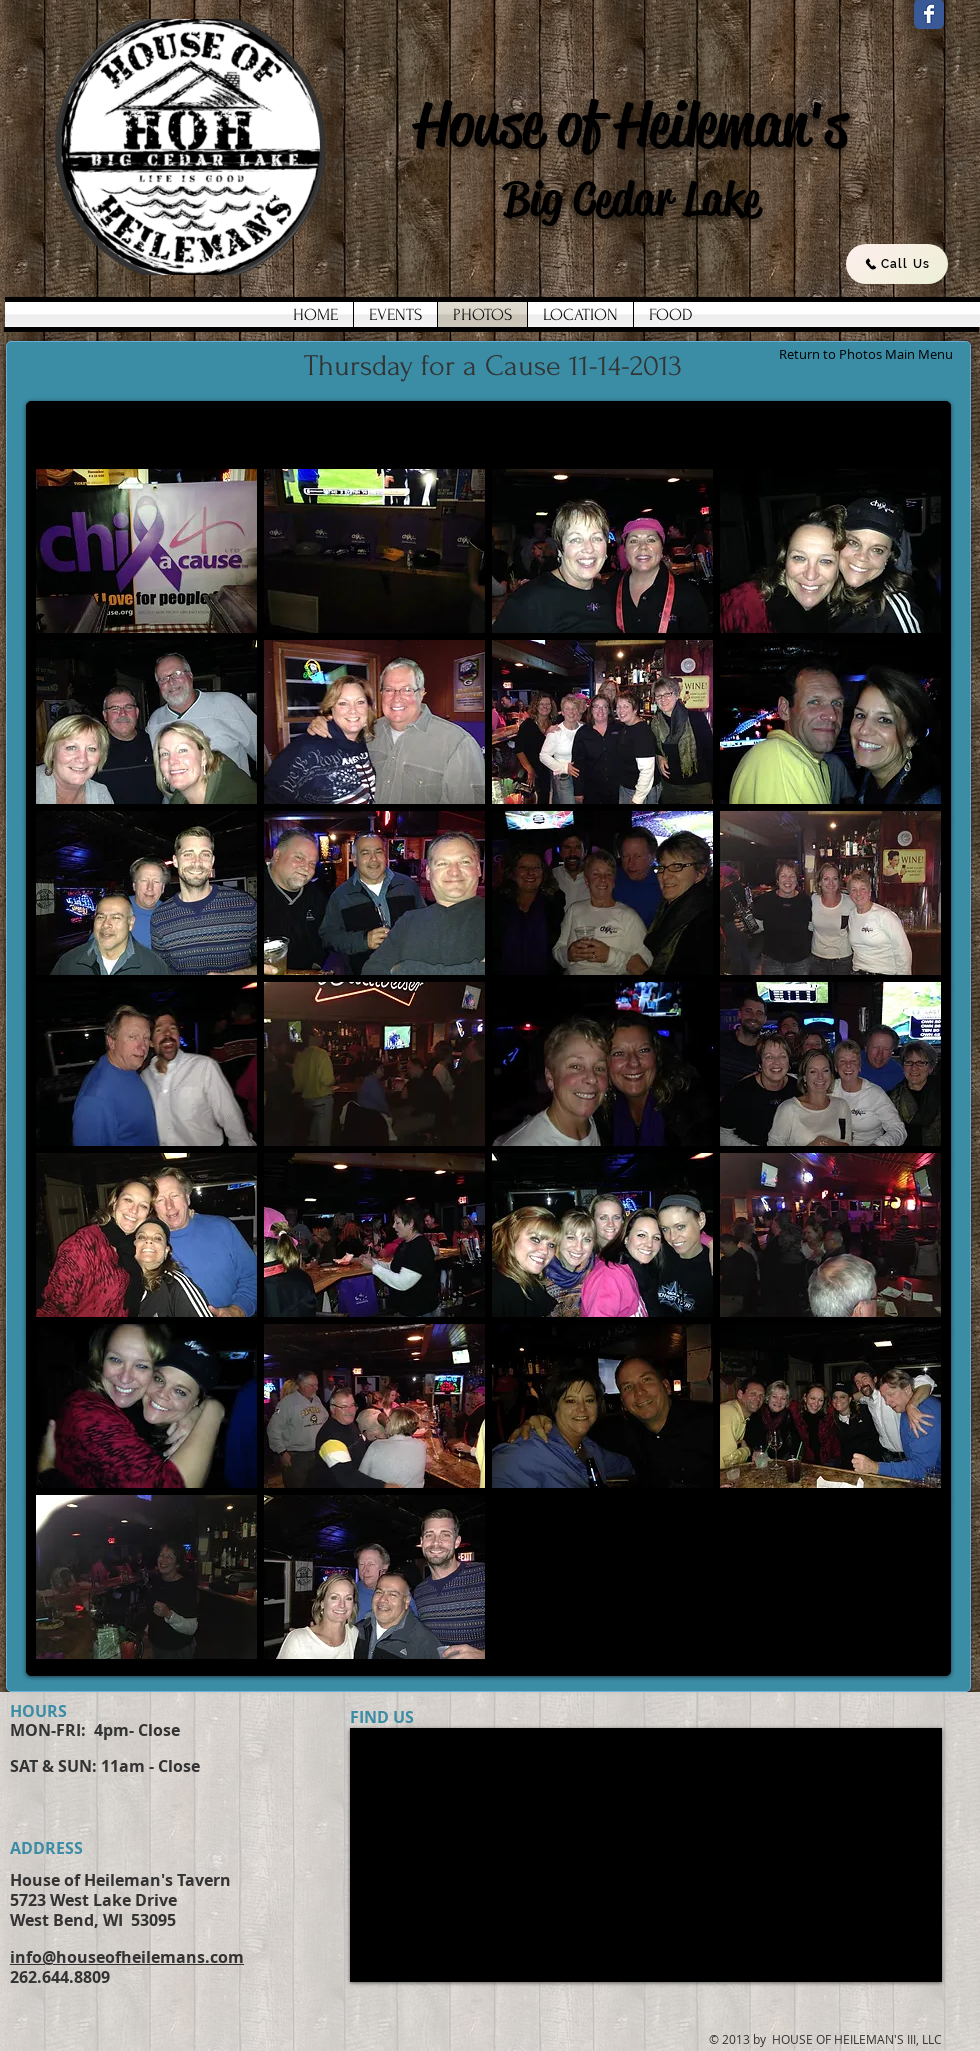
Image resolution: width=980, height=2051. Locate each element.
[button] (146, 551)
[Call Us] (897, 264)
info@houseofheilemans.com (127, 1957)
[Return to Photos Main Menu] (865, 354)
